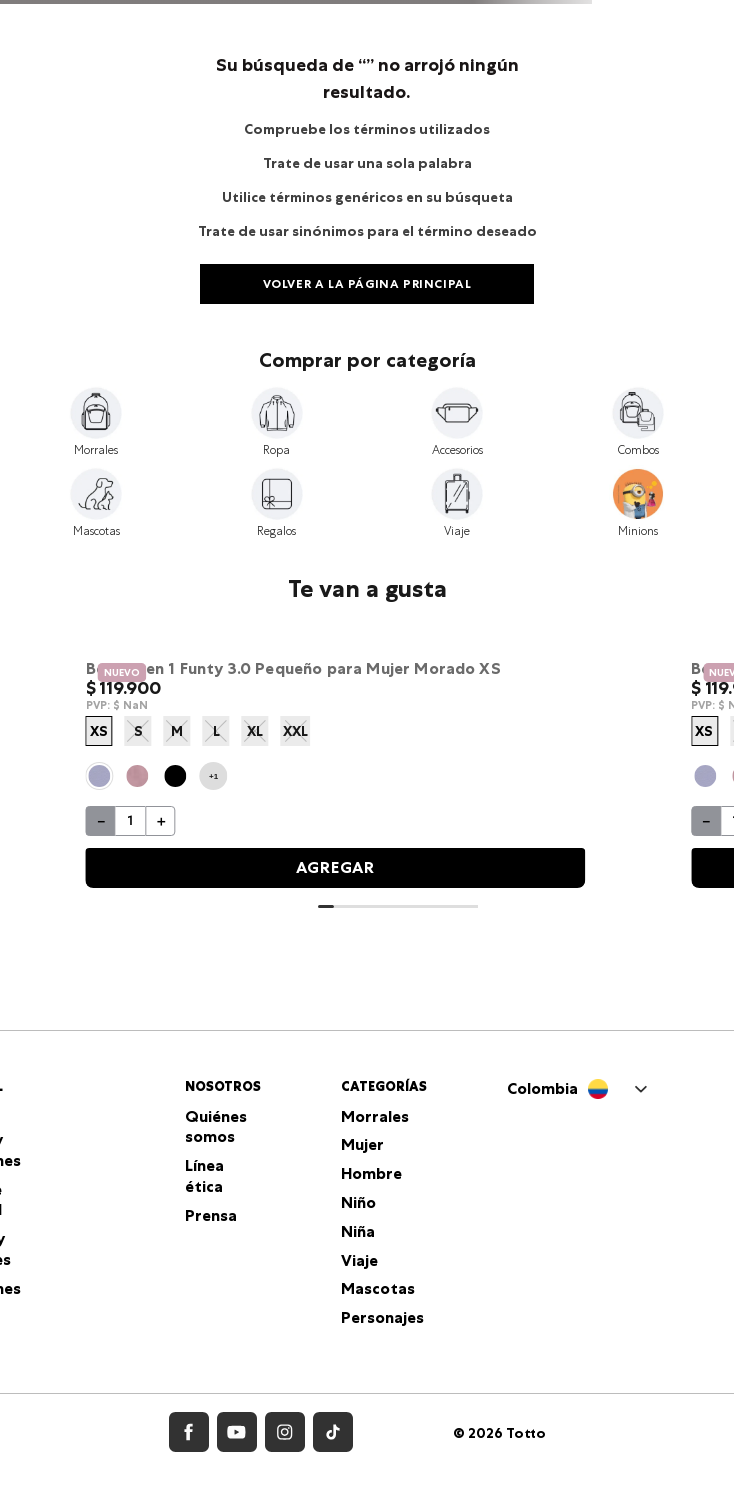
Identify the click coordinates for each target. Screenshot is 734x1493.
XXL (295, 731)
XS (99, 731)
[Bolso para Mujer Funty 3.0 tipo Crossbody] (336, 770)
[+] (161, 821)
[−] (101, 821)
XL (255, 731)
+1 (213, 776)
